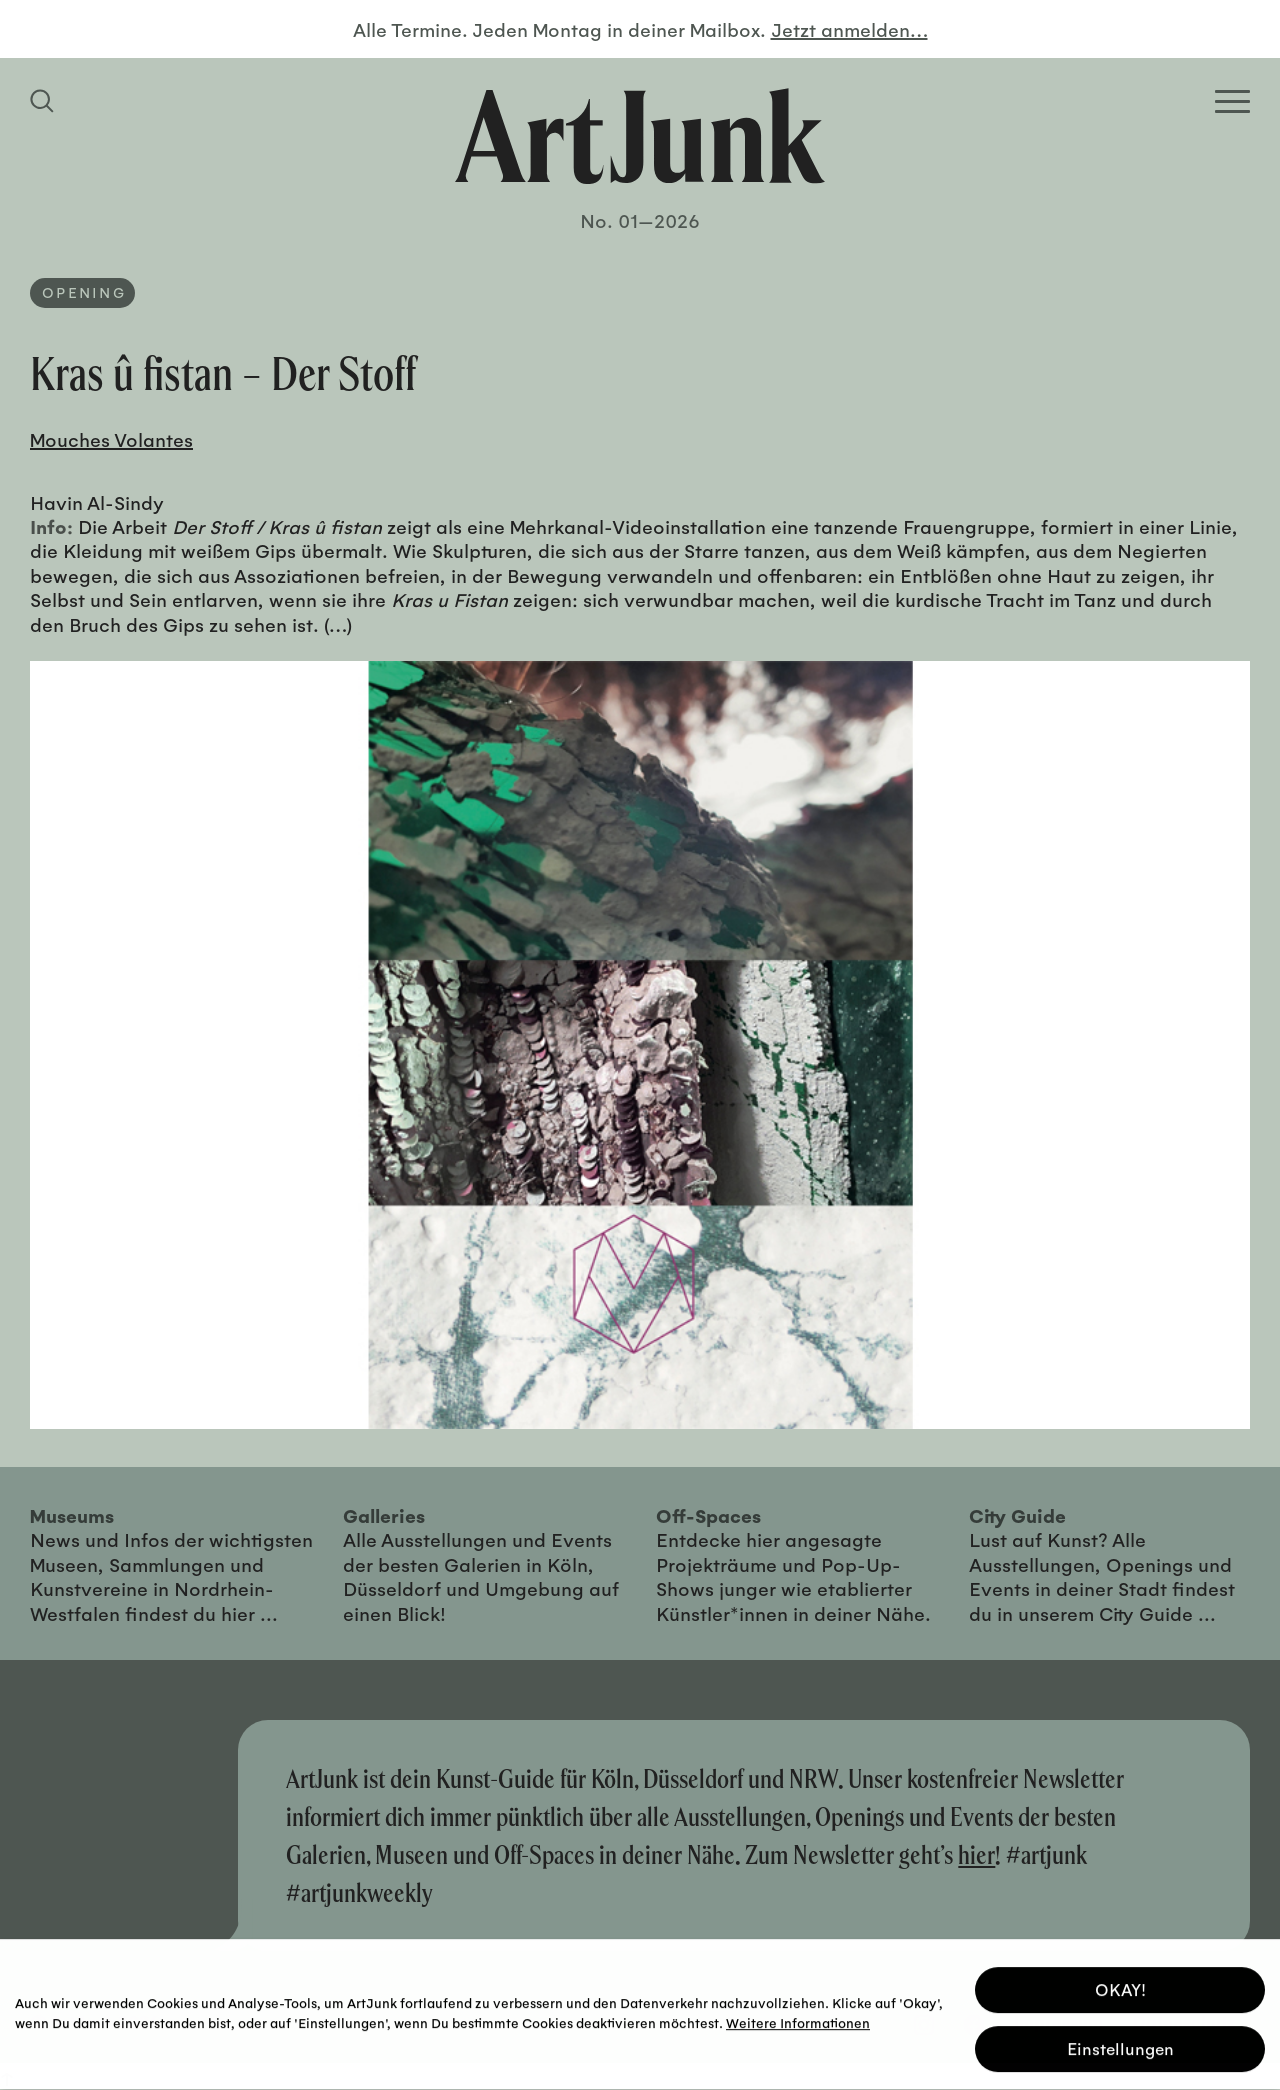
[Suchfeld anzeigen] (45, 101)
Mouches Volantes (111, 439)
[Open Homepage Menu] (1232, 101)
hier (976, 1854)
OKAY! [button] (1120, 1986)
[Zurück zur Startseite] (640, 136)
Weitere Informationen (798, 2019)
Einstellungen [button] (1120, 2045)
